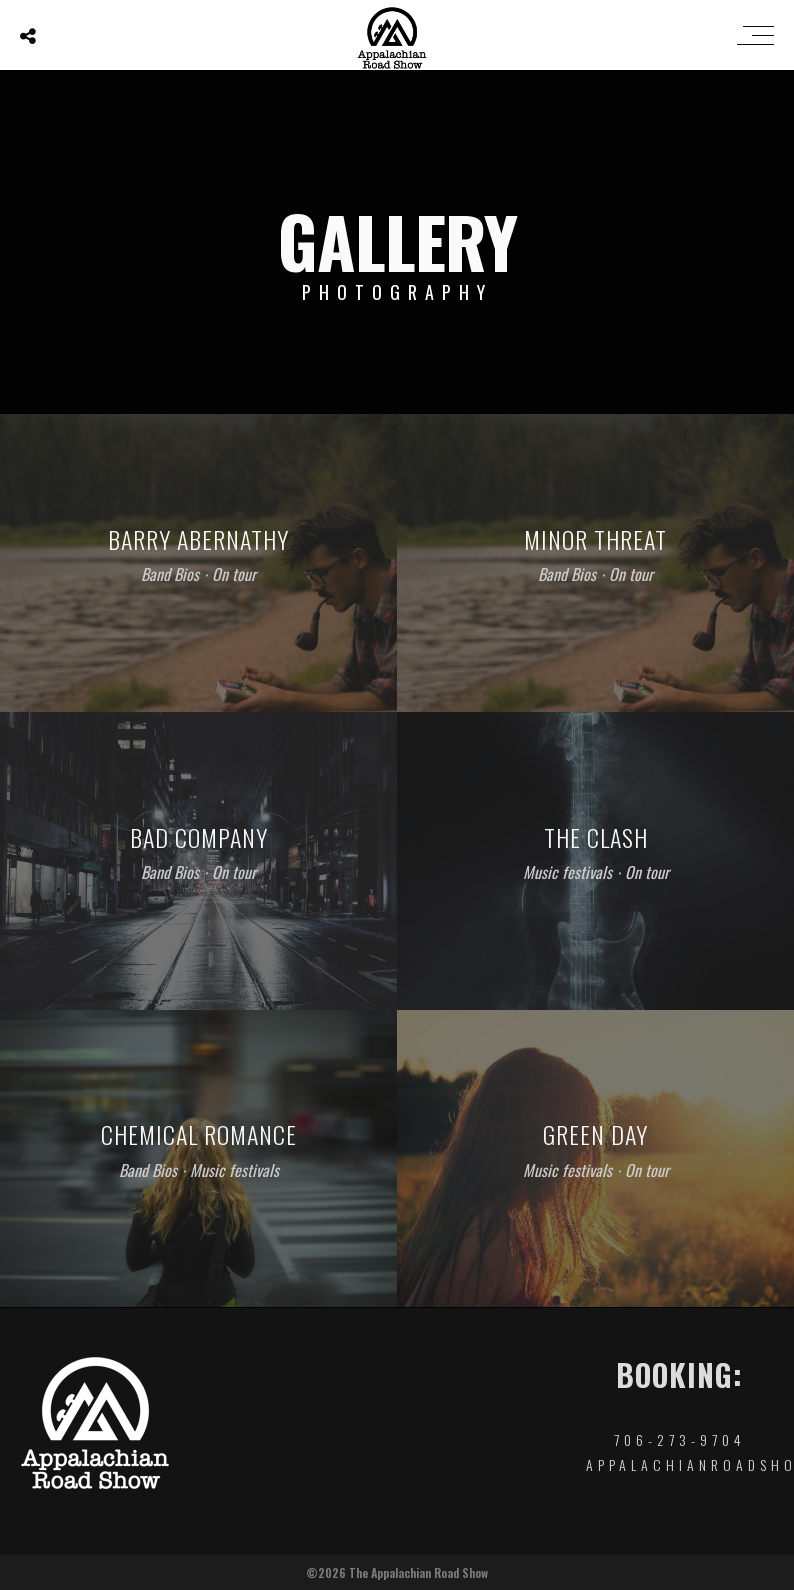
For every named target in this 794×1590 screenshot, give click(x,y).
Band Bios (170, 574)
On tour (234, 574)
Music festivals (567, 872)
